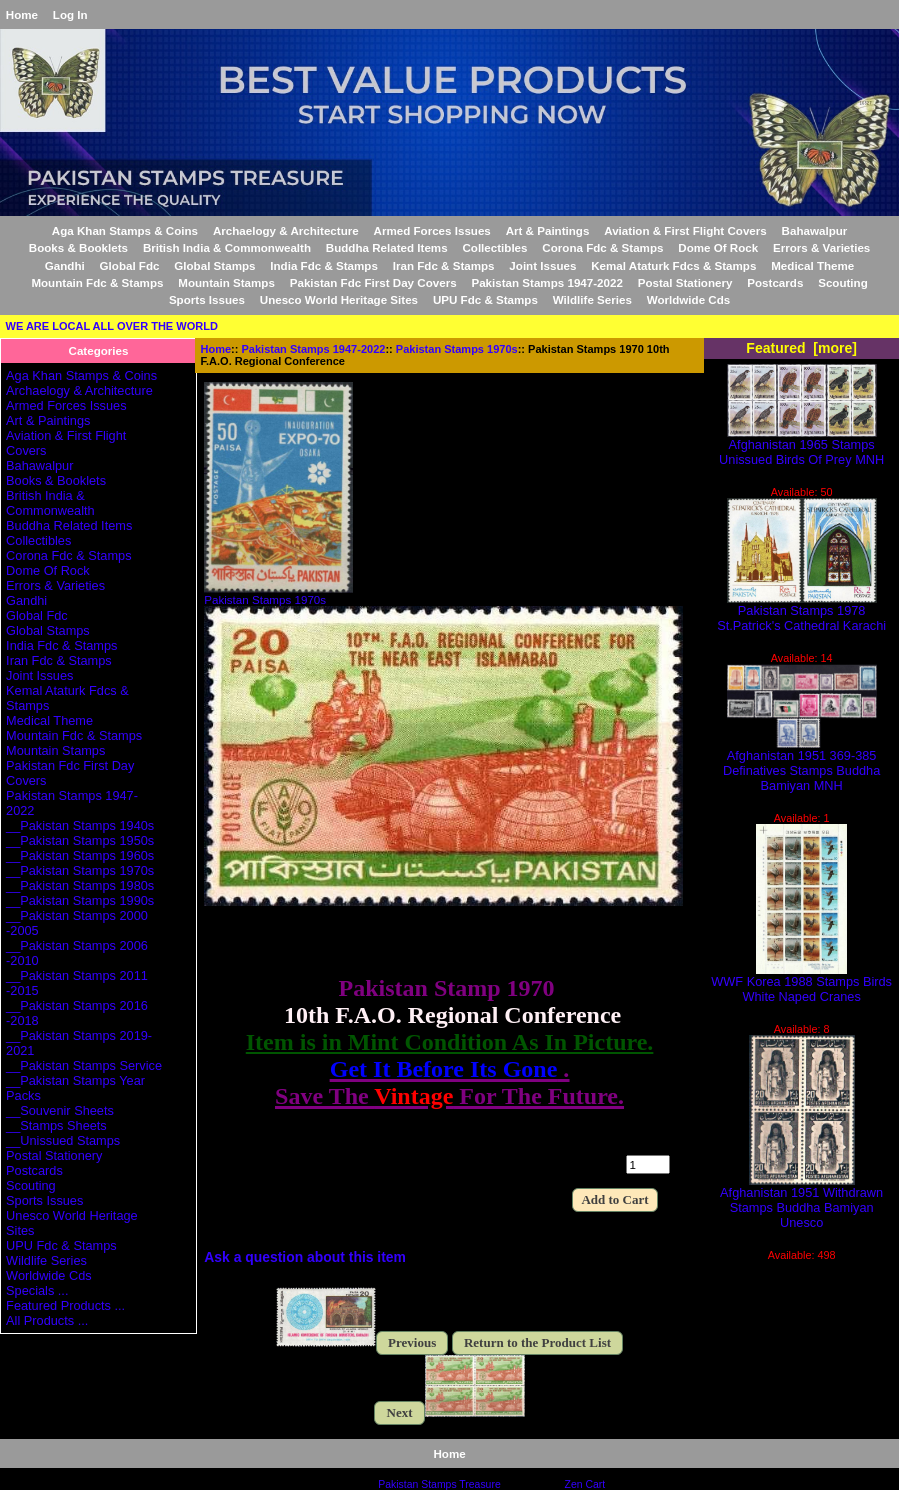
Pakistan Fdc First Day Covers (373, 282)
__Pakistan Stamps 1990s (80, 900)
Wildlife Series (592, 299)
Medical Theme (812, 265)
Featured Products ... (65, 1305)
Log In (70, 14)
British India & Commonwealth (227, 247)
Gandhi (65, 265)
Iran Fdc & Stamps (444, 265)
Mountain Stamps (226, 282)
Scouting (843, 282)
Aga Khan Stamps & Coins (125, 230)
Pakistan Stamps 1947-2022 (314, 349)
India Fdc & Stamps (324, 265)
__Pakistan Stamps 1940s (80, 825)
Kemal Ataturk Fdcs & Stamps (673, 265)
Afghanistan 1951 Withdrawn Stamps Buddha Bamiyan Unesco (801, 1201)
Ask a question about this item (305, 1257)
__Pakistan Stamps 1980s (80, 885)
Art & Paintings (548, 230)
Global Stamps (214, 265)
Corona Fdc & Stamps (602, 247)
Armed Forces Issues (432, 230)
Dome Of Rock (718, 247)
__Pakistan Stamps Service (84, 1065)
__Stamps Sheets (56, 1125)
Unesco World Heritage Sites (339, 299)
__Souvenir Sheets (60, 1110)
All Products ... (47, 1320)
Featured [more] (801, 348)
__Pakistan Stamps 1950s (80, 840)
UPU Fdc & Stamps (485, 299)
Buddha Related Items (387, 247)
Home (22, 14)
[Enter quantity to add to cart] (648, 1164)
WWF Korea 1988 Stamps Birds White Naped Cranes (801, 983)
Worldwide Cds (689, 299)
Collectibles (494, 247)
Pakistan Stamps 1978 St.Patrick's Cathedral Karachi (801, 612)
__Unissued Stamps (63, 1140)
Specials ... (37, 1290)
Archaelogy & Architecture (286, 230)
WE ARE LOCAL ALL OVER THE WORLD (112, 326)
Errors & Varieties (821, 247)
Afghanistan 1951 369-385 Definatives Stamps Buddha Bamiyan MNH (801, 764)
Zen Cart (585, 1484)
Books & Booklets (78, 247)
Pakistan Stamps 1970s (457, 349)
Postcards (775, 282)
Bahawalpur (815, 230)
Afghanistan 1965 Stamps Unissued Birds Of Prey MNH (801, 446)
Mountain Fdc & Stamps (97, 282)
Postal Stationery (685, 282)
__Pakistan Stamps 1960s (80, 855)
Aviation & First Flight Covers (685, 230)
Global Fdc (130, 265)
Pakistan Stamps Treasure (439, 1484)
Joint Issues (542, 265)
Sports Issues (207, 299)
